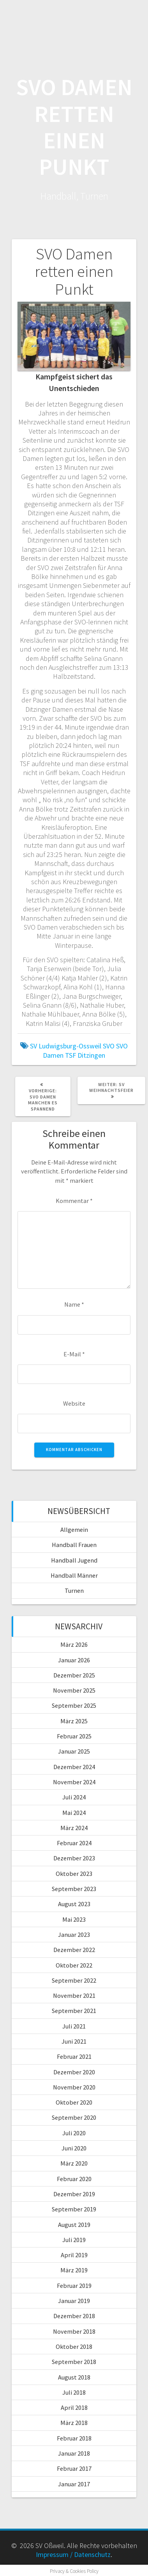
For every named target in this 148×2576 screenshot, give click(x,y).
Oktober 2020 (74, 2102)
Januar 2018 (74, 2453)
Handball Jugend (74, 1560)
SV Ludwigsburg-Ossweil (65, 1045)
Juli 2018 (74, 2392)
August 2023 (74, 1904)
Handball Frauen (74, 1545)
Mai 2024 (74, 1812)
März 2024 (74, 1828)
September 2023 (74, 1889)
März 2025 (74, 1721)
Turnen (74, 1590)
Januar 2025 (74, 1751)
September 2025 (74, 1705)
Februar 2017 (74, 2468)
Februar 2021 (74, 2056)
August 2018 (74, 2377)
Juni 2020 (74, 2148)
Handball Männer (74, 1575)
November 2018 (74, 2331)
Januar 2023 (74, 1934)
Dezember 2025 (74, 1675)
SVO (109, 1045)
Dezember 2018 (74, 2316)
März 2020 (74, 2163)
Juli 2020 (74, 2133)
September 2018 (74, 2362)
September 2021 (74, 2011)
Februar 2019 (74, 2285)
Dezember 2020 (74, 2072)
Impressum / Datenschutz (73, 2554)
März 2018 (74, 2423)
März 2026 (74, 1644)
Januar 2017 (74, 2484)
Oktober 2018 (74, 2346)
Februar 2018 (74, 2438)
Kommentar (74, 1201)
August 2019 (74, 2224)
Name (74, 1304)
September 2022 (74, 1980)
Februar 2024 (74, 1843)
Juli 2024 (74, 1797)
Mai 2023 (74, 1919)
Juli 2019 (74, 2240)
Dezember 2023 (74, 1858)
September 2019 (74, 2209)
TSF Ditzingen (85, 1055)
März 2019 (74, 2270)
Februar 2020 (74, 2179)
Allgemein (74, 1529)
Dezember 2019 (74, 2194)
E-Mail (74, 1354)
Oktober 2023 (74, 1873)
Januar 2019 (74, 2301)
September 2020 (74, 2117)
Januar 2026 (74, 1660)
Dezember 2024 (74, 1767)
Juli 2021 (74, 2026)
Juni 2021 (74, 2041)
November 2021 (74, 1995)
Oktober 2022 (74, 1965)
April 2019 (74, 2255)
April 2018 (74, 2407)
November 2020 (74, 2087)
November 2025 (74, 1690)
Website (74, 1403)
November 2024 (74, 1782)
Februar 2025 (74, 1736)
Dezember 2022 (74, 1950)
